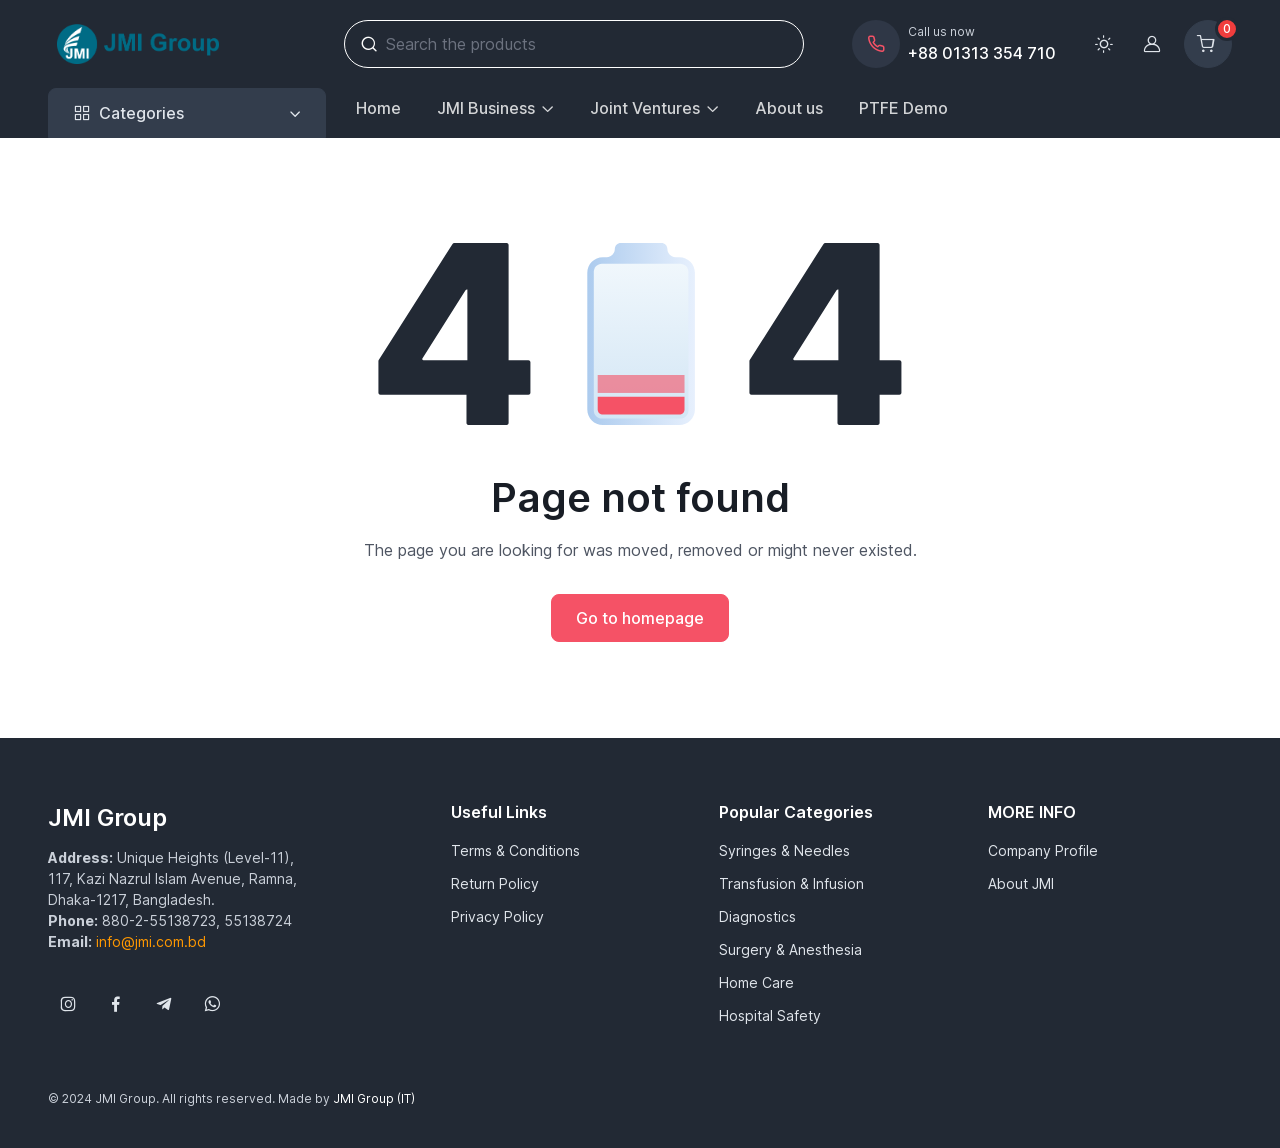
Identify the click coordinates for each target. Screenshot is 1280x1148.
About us (789, 108)
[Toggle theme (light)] (1104, 44)
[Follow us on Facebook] (116, 1004)
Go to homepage (640, 618)
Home (378, 108)
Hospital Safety (770, 1015)
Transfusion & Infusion (791, 883)
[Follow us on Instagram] (68, 1004)
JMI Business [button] (486, 108)
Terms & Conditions (515, 850)
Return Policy (495, 883)
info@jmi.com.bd (151, 941)
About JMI (1021, 883)
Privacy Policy (497, 916)
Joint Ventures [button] (645, 108)
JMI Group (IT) (374, 1098)
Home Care (756, 982)
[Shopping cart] (1208, 44)
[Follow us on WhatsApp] (212, 1004)
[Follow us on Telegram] (164, 1004)
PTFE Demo (903, 108)
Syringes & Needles (784, 850)
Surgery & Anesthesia (790, 949)
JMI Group (107, 817)
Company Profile (1043, 850)
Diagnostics (757, 916)
